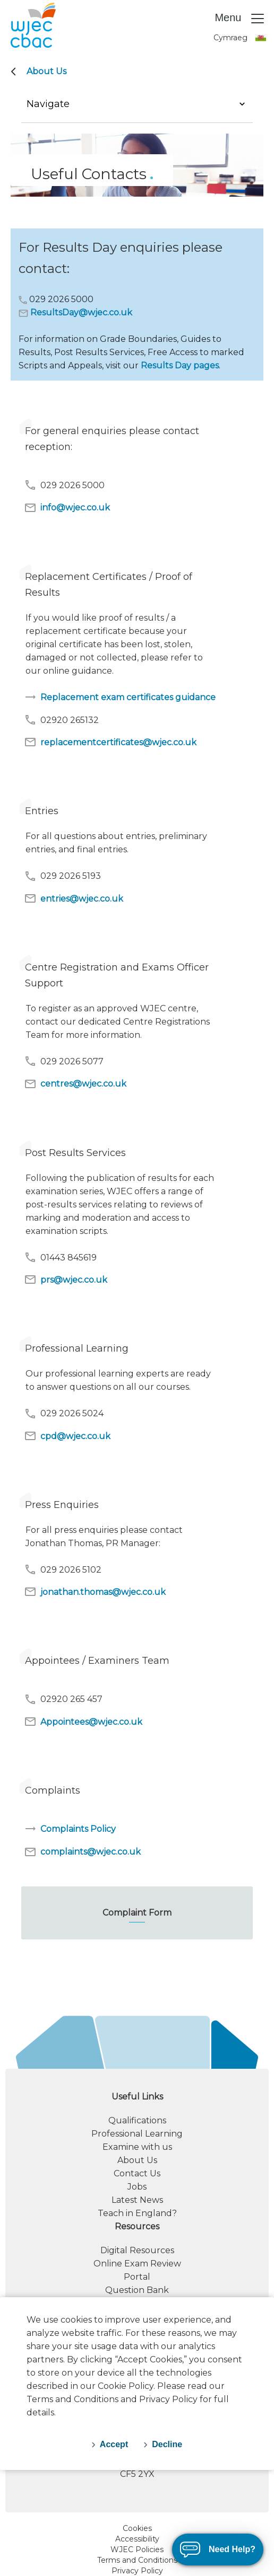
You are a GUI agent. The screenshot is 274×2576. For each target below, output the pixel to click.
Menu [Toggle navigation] (240, 19)
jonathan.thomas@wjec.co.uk (95, 1591)
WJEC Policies (137, 2549)
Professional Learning (137, 2134)
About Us (46, 71)
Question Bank (137, 2290)
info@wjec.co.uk (67, 507)
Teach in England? (137, 2213)
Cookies (137, 2528)
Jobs (137, 2187)
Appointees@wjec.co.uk (83, 1721)
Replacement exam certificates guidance (120, 697)
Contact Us (137, 2173)
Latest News (137, 2200)
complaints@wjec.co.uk (82, 1852)
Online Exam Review (137, 2264)
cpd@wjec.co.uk (67, 1436)
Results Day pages (180, 365)
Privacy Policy (137, 2570)
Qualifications (137, 2120)
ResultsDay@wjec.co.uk (81, 312)
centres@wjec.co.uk (75, 1084)
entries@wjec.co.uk (73, 898)
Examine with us (137, 2147)
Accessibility (137, 2539)
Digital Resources (137, 2250)
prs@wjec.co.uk (65, 1279)
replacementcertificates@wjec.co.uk (110, 742)
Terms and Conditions (137, 2560)
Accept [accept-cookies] (114, 2444)
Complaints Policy (70, 1828)
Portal (137, 2277)
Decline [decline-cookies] (167, 2444)
